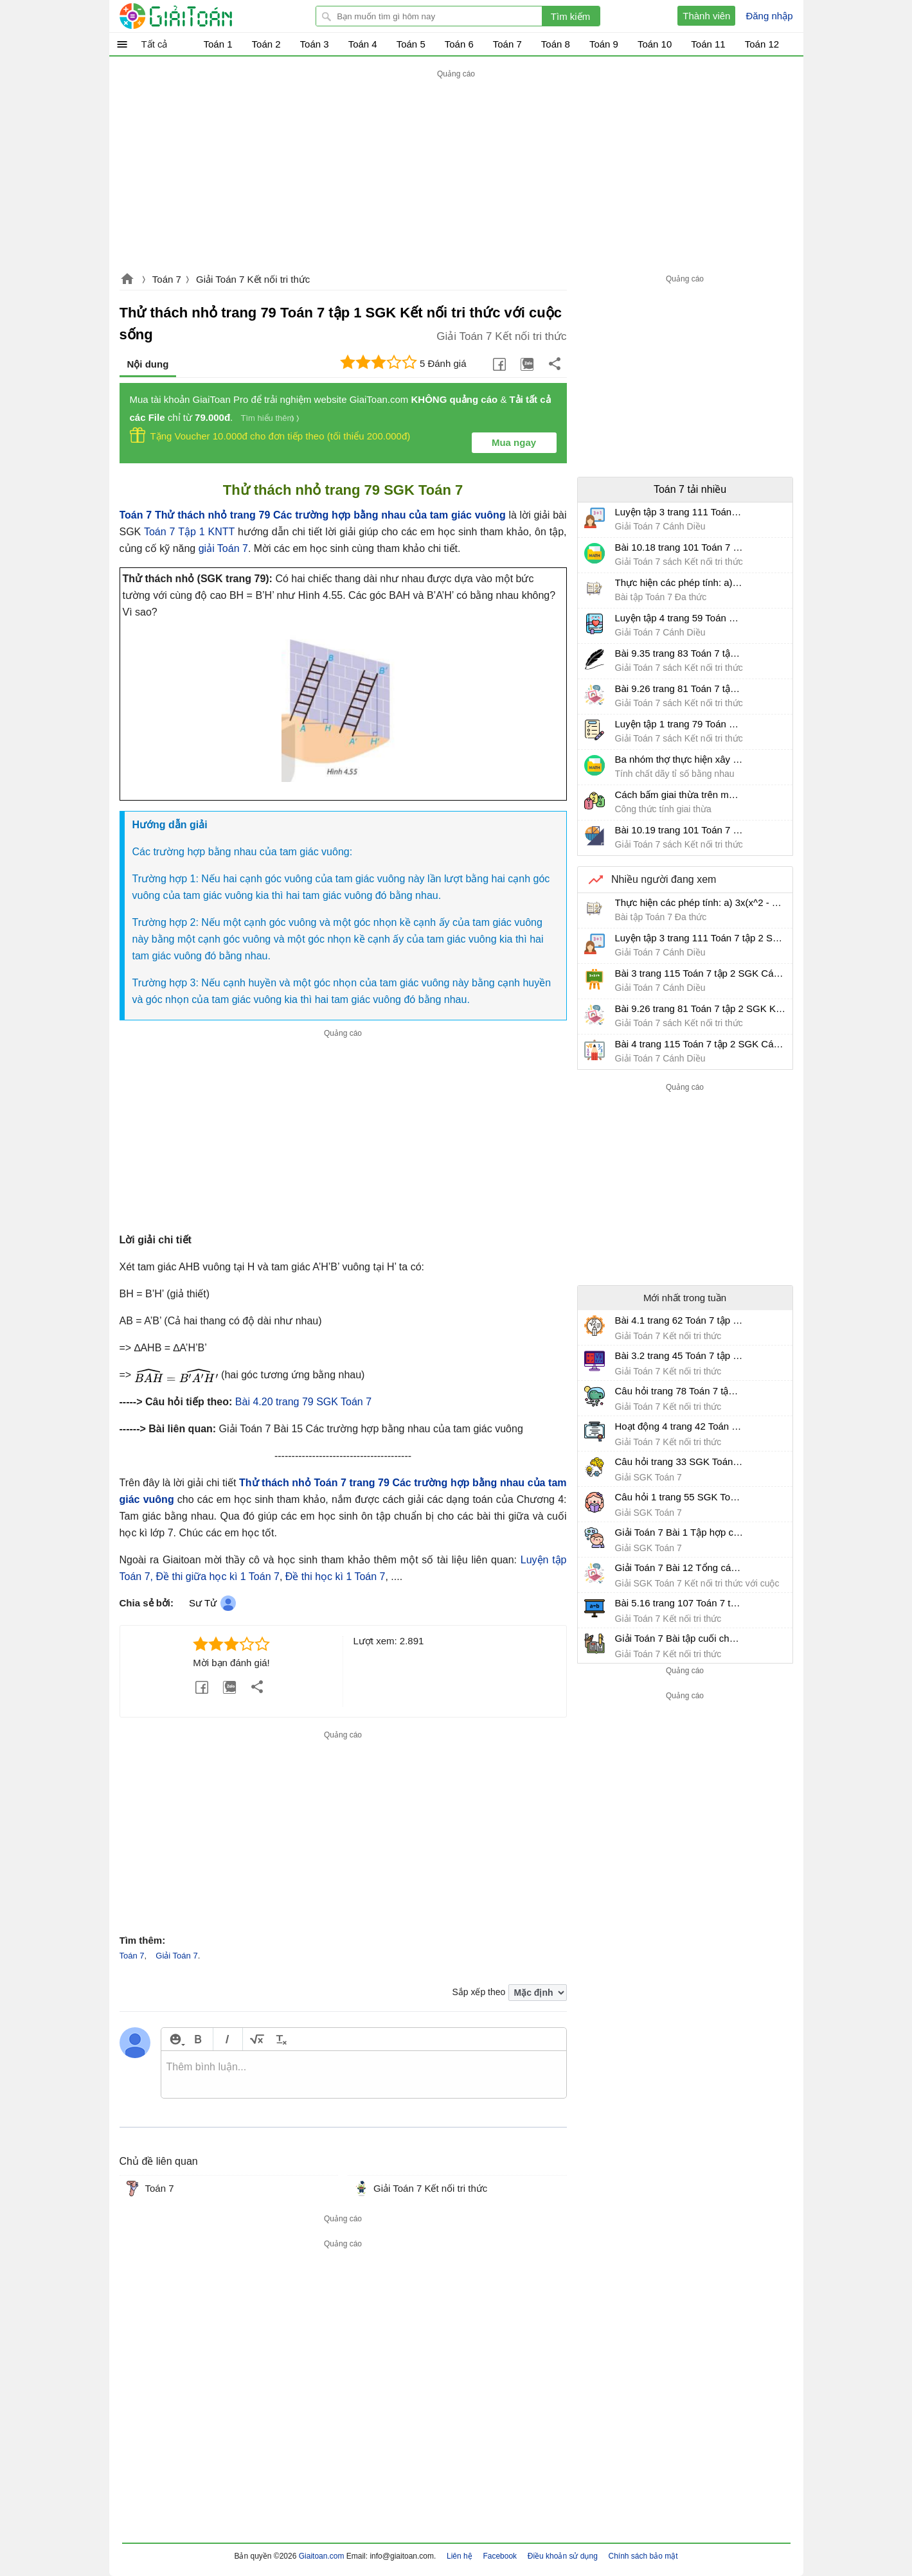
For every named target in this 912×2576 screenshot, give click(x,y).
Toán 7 (166, 279)
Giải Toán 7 (176, 1955)
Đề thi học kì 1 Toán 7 (335, 1576)
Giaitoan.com (127, 280)
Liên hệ (459, 2556)
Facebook (500, 2556)
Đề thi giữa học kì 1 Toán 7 (217, 1576)
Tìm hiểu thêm (267, 418)
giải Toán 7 (223, 548)
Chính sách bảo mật (642, 2556)
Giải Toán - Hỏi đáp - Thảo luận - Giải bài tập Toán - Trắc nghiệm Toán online (200, 16)
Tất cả (154, 44)
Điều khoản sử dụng (563, 2556)
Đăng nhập (769, 15)
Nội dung (148, 364)
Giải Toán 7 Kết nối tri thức (253, 279)
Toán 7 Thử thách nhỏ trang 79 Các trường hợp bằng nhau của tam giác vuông (313, 515)
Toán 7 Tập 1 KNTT (189, 531)
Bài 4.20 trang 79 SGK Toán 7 (303, 1401)
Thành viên (706, 15)
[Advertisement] (456, 172)
